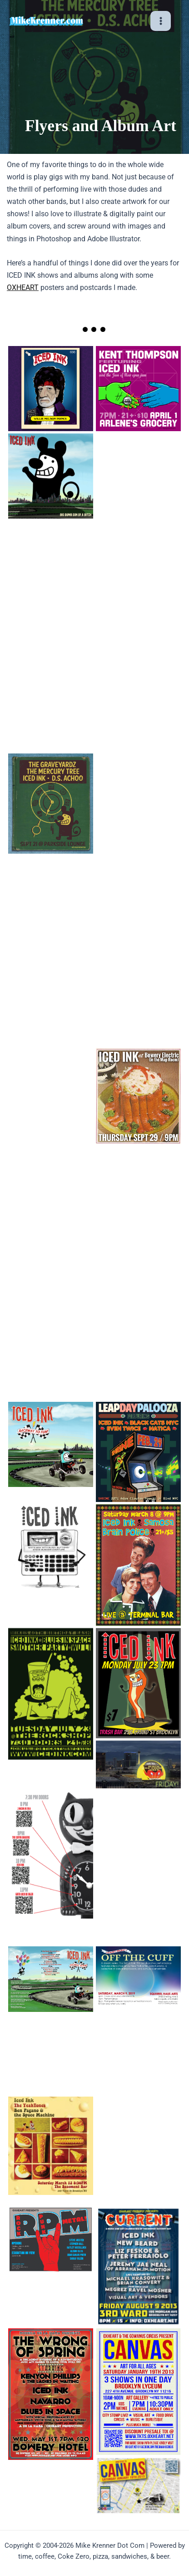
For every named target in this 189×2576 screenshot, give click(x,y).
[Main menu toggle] (160, 21)
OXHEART (23, 287)
